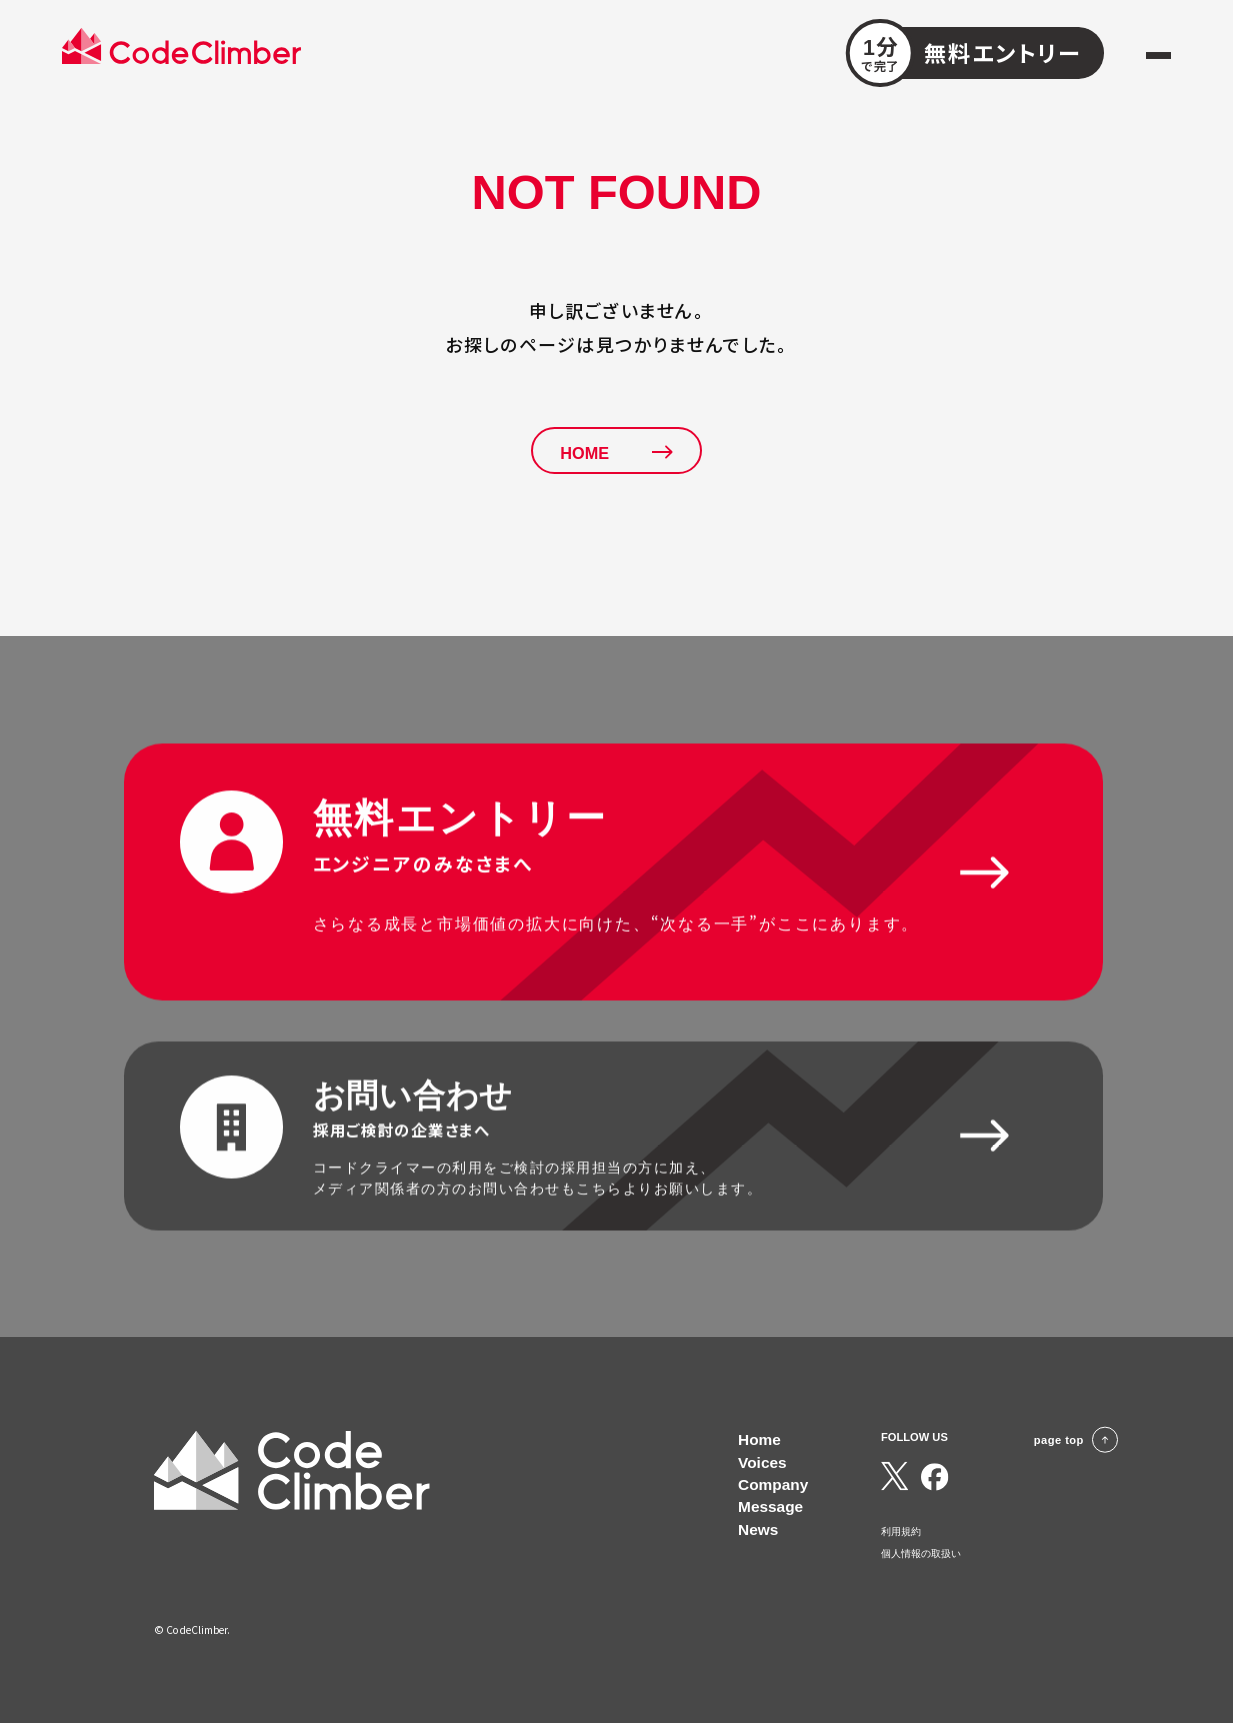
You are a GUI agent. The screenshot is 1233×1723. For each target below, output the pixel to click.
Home (759, 1439)
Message (770, 1506)
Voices (762, 1462)
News (758, 1529)
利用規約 (901, 1531)
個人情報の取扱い (921, 1553)
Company (773, 1484)
